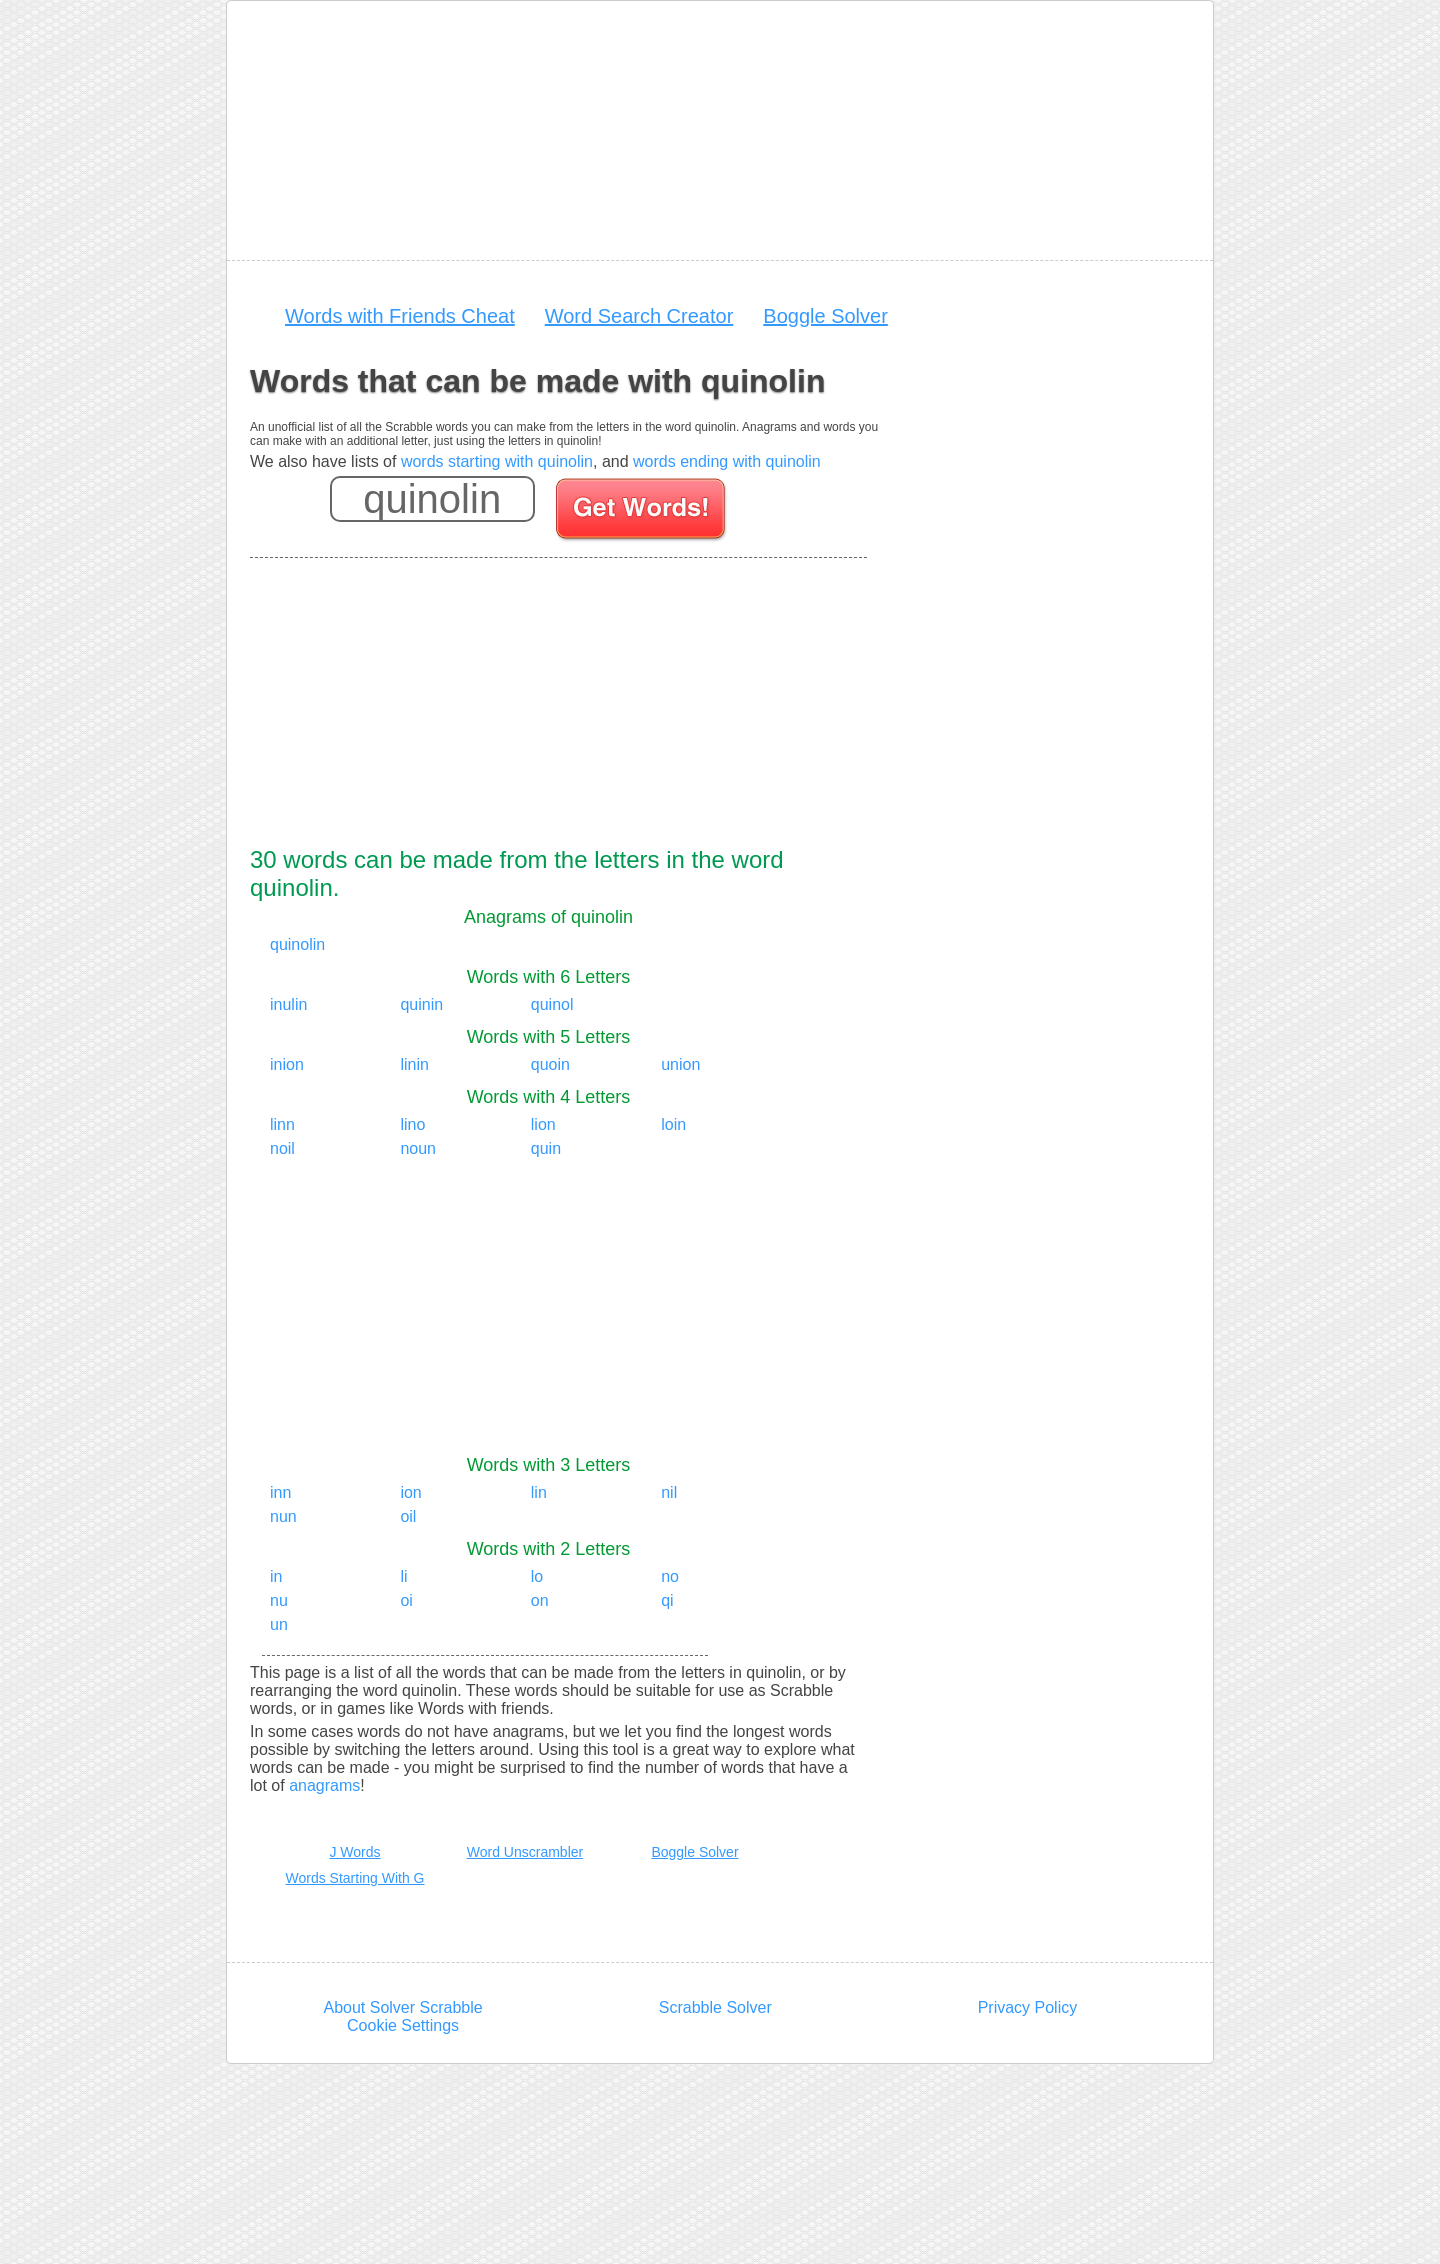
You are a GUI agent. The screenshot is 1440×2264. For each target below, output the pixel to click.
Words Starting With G (354, 1878)
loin (673, 1124)
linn (282, 1124)
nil (669, 1492)
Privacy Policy (1028, 2007)
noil (282, 1148)
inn (280, 1492)
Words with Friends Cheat (400, 316)
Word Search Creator (639, 316)
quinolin (297, 944)
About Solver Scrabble (402, 2007)
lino (412, 1124)
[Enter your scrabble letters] (432, 499)
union (680, 1064)
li (403, 1576)
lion (543, 1124)
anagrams (324, 1785)
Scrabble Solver (715, 2007)
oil (408, 1516)
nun (283, 1516)
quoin (550, 1064)
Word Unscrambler (525, 1852)
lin (539, 1492)
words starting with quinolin (497, 461)
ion (410, 1492)
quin (546, 1148)
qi (667, 1600)
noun (418, 1148)
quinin (421, 1004)
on (540, 1600)
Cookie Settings (403, 2025)
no (670, 1576)
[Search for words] (642, 512)
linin (414, 1064)
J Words (354, 1852)
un (279, 1624)
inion (287, 1064)
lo (537, 1576)
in (276, 1576)
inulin (288, 1004)
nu (279, 1600)
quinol (552, 1004)
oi (406, 1600)
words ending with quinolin (727, 461)
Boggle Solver (825, 316)
